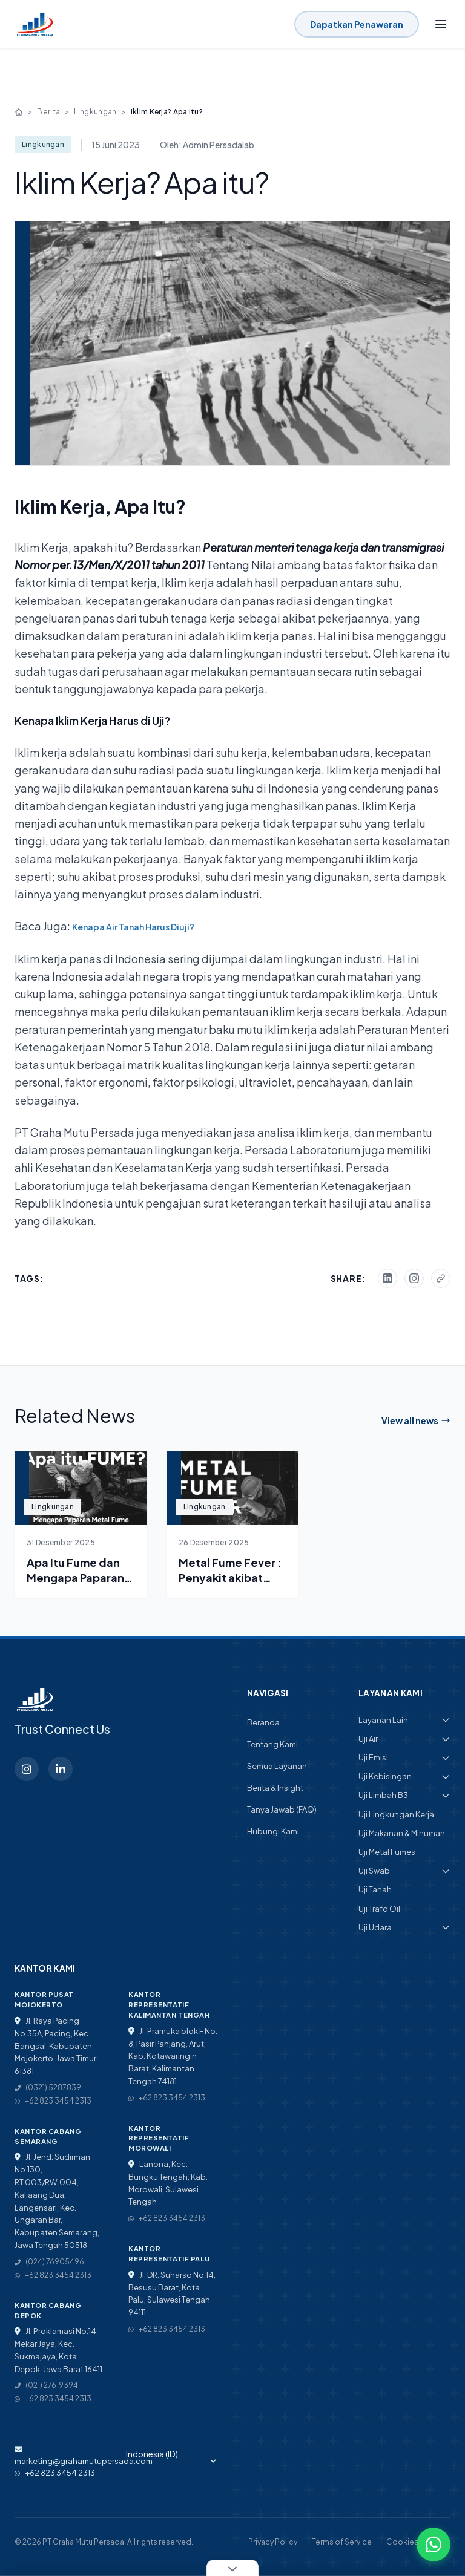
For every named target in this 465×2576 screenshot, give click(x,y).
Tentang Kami (272, 1744)
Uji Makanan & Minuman (401, 1833)
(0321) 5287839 (48, 2087)
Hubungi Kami (273, 1831)
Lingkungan (95, 111)
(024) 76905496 (49, 2261)
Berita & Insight (275, 1788)
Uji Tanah (375, 1889)
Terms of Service (342, 2541)
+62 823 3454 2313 (53, 2100)
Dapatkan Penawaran (356, 24)
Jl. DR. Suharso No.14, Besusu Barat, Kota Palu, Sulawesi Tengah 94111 (172, 2293)
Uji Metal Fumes (386, 1852)
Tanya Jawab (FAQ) (282, 1809)
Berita (48, 111)
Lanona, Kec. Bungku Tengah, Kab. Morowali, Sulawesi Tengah (168, 2182)
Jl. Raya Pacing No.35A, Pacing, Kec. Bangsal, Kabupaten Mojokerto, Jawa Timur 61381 (55, 2046)
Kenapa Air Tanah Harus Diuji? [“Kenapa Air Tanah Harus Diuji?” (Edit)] (133, 926)
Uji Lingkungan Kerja (396, 1814)
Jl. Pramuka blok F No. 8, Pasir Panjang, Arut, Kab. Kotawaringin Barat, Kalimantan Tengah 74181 (172, 2056)
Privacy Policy (272, 2541)
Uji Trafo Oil (379, 1909)
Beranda (263, 1722)
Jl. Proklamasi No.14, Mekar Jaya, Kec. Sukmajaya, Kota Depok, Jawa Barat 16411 (58, 2349)
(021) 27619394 (46, 2385)
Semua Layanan (277, 1766)
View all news (415, 1420)
